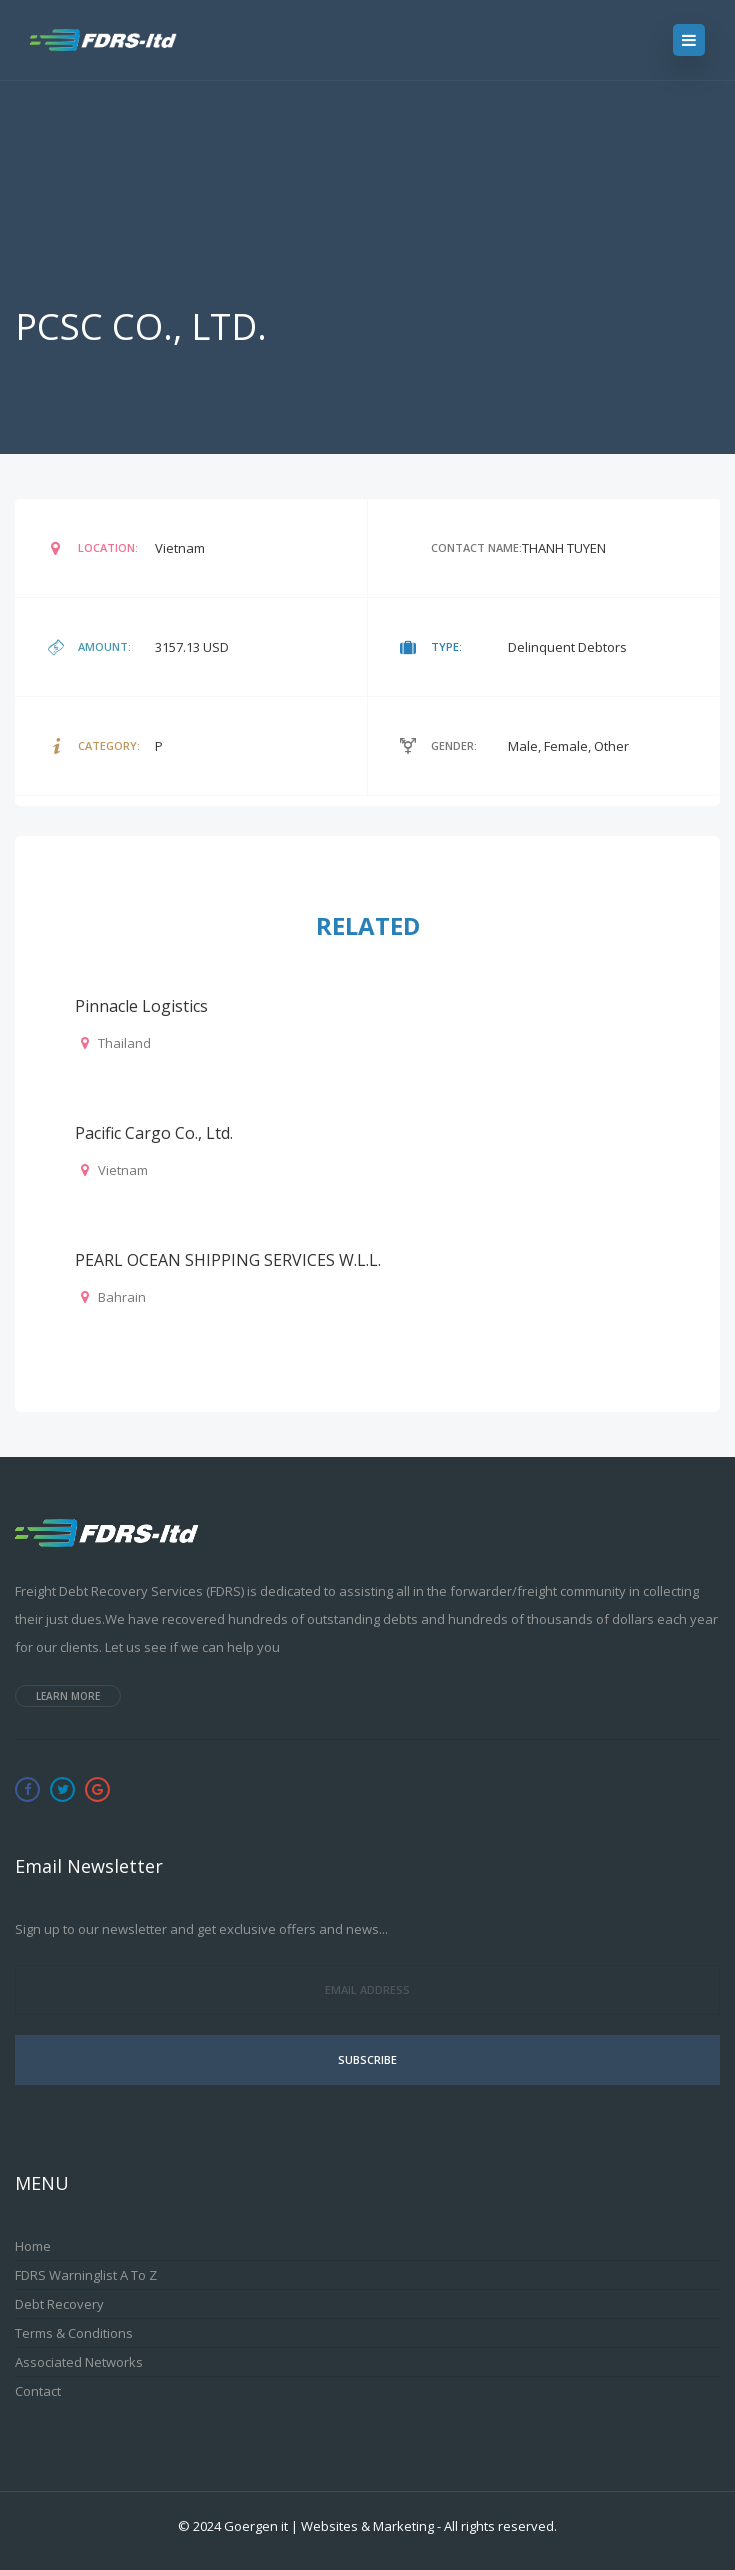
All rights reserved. (500, 2526)
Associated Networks (79, 2362)
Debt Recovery (59, 2304)
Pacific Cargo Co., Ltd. (154, 1133)
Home (33, 2246)
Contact (38, 2391)
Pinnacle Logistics (141, 1006)
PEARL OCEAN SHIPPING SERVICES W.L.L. (228, 1260)
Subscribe (367, 2059)
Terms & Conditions (74, 2333)
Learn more (68, 1696)
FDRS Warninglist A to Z (86, 2275)
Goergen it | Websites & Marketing (329, 2526)
